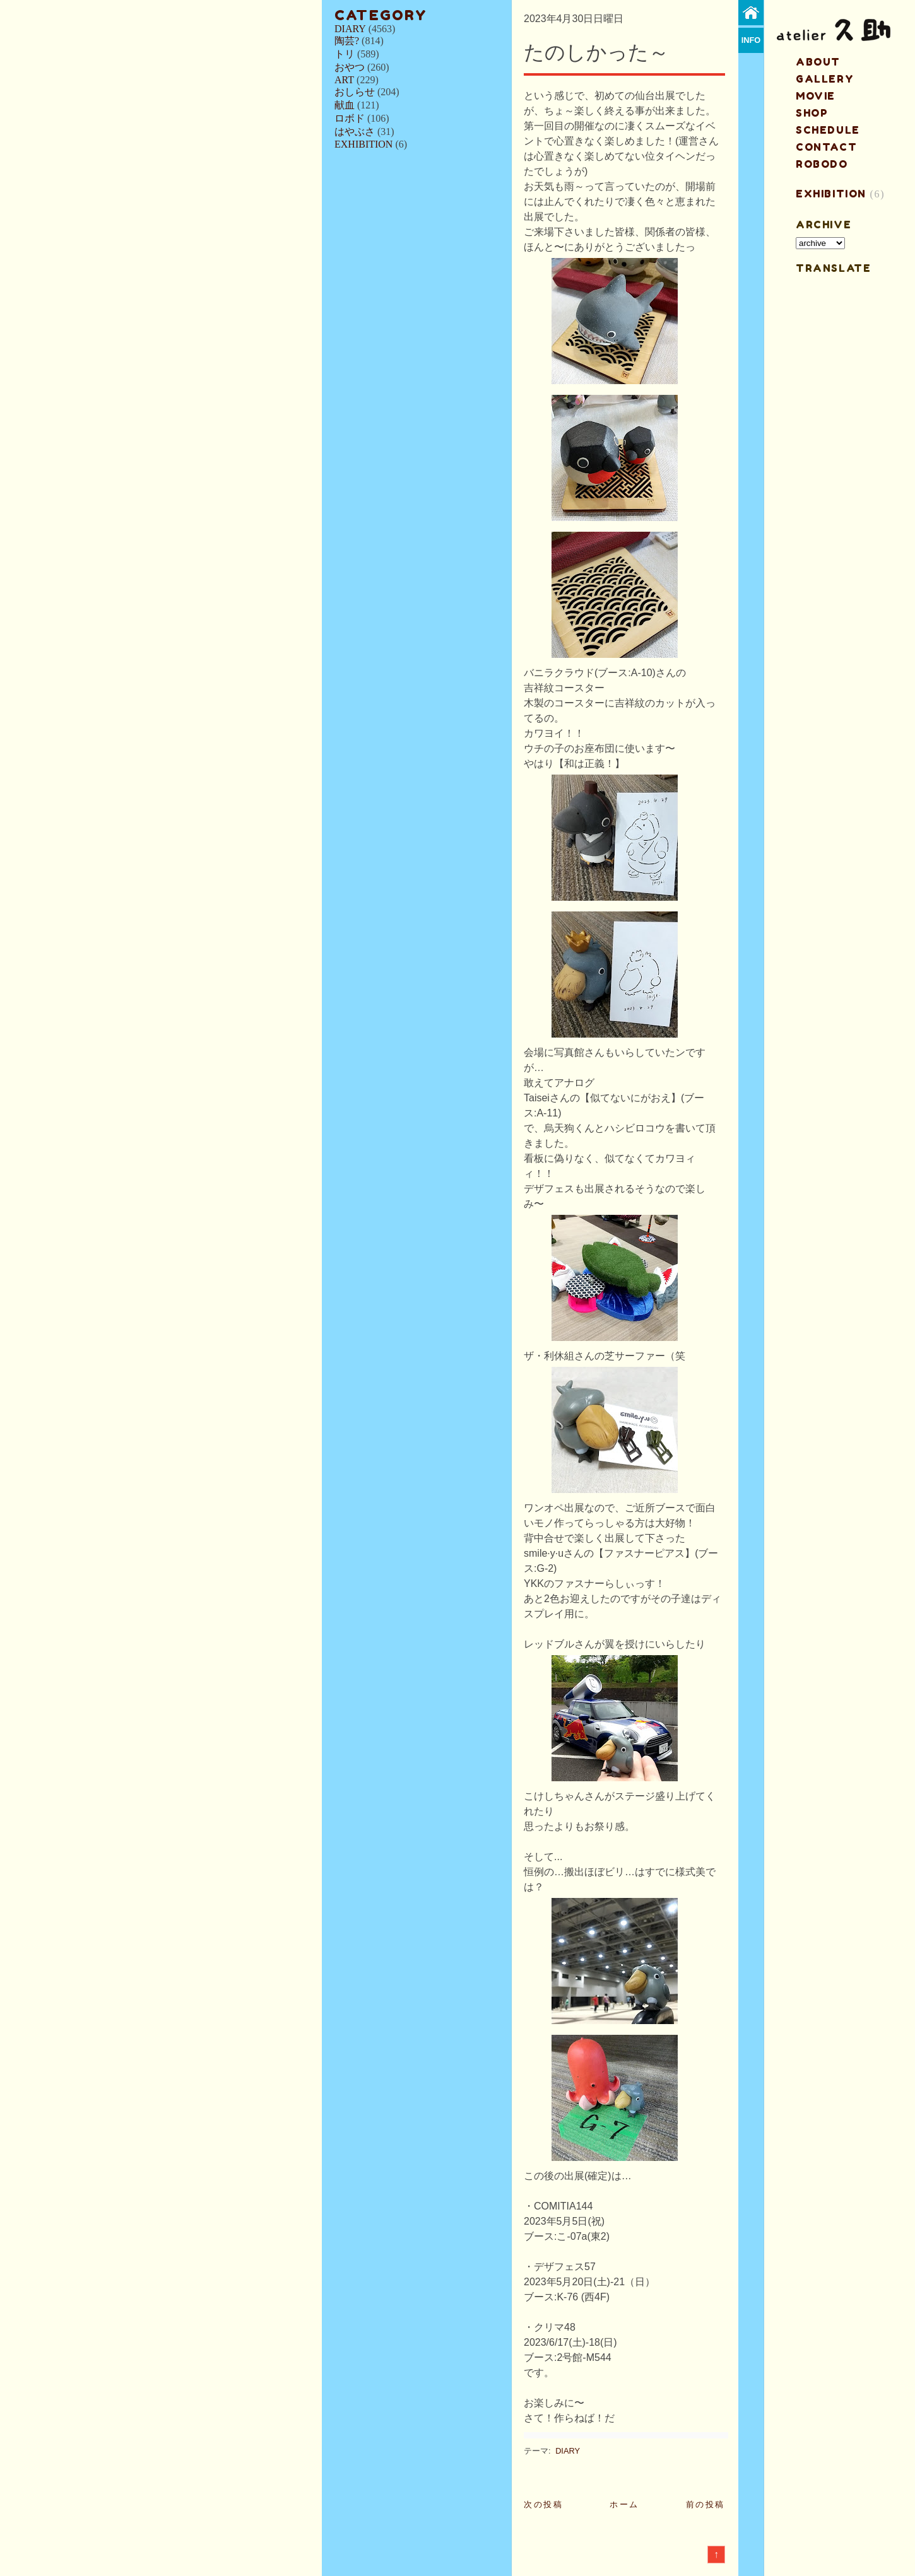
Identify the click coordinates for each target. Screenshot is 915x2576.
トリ (344, 54)
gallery (825, 79)
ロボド (349, 118)
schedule (828, 130)
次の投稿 (543, 2504)
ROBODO (822, 164)
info (751, 40)
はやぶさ (354, 131)
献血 (344, 105)
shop (812, 113)
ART (344, 79)
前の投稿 (705, 2504)
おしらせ (354, 91)
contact (826, 147)
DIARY (350, 28)
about (818, 62)
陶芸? (346, 40)
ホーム (624, 2504)
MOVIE (815, 96)
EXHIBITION (363, 144)
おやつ (349, 67)
